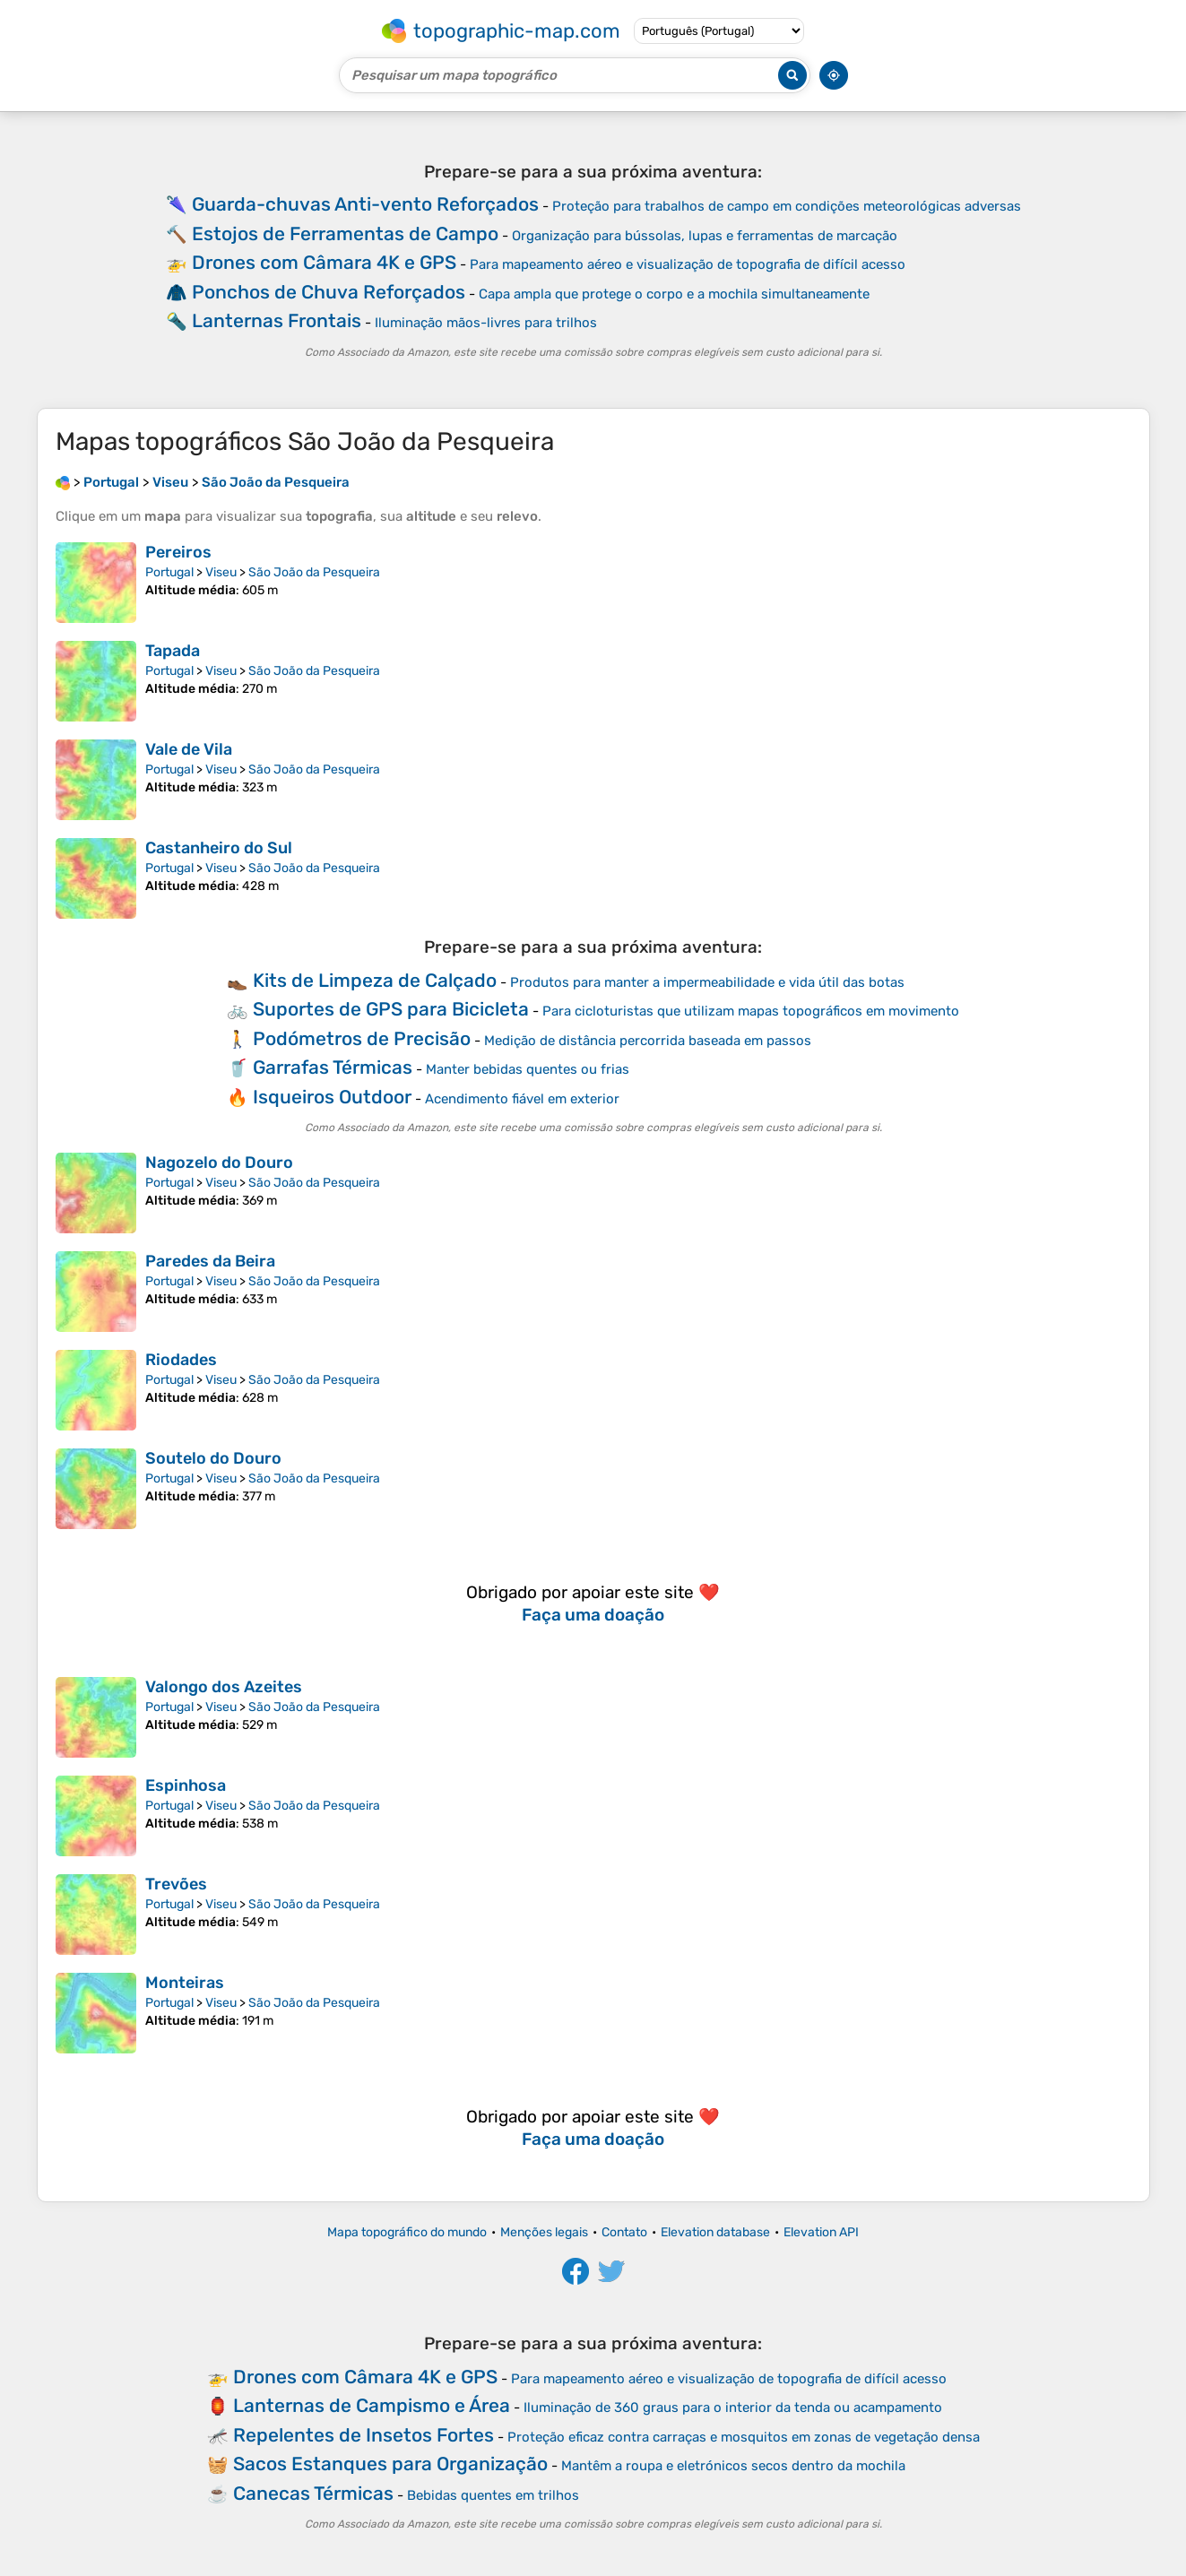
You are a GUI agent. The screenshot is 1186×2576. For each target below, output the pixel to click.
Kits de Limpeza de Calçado (375, 980)
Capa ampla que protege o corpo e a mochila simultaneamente (674, 294)
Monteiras (184, 1983)
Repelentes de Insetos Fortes (363, 2435)
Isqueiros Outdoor (332, 1096)
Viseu (221, 572)
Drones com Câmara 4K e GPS (324, 262)
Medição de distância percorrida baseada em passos (647, 1041)
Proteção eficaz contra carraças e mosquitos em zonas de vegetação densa (743, 2437)
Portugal (169, 572)
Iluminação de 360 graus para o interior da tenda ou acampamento (733, 2407)
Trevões (176, 1884)
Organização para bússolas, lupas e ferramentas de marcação (704, 236)
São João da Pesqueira (314, 572)
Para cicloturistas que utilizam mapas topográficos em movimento (750, 1011)
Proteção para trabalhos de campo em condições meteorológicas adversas (786, 206)
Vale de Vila (188, 749)
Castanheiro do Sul (218, 848)
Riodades (181, 1360)
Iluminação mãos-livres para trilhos (486, 323)
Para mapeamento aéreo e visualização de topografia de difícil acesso (687, 264)
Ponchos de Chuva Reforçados (328, 292)
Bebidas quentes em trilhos (493, 2495)
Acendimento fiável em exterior (522, 1099)
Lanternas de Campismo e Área (371, 2405)
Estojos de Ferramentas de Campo (345, 233)
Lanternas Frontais (276, 320)
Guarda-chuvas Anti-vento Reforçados (365, 204)
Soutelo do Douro (213, 1458)
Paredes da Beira (210, 1261)
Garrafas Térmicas (332, 1067)
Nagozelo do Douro (219, 1162)
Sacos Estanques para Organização (390, 2463)
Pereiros (178, 552)
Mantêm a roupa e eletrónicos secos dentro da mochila (733, 2466)
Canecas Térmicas (313, 2493)
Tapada (172, 651)
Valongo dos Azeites (223, 1687)
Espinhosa (185, 1785)
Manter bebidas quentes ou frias (527, 1069)
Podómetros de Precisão (362, 1038)
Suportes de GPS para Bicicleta (391, 1009)
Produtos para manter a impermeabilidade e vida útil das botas (707, 982)
